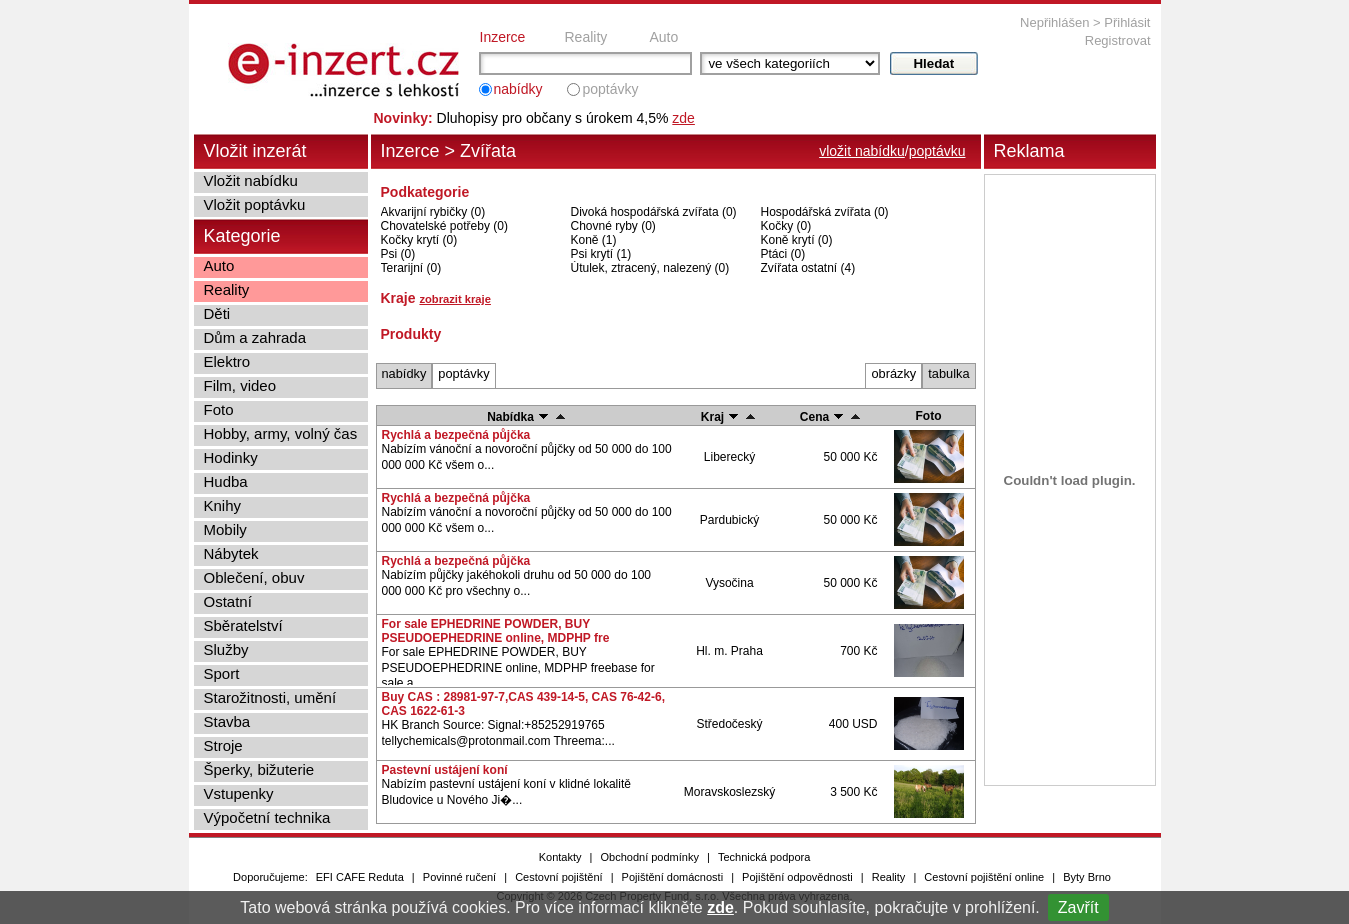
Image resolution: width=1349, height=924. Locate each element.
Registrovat (1118, 40)
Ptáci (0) (783, 254)
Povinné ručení (459, 877)
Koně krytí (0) (797, 240)
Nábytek (231, 553)
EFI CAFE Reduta (360, 877)
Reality (586, 37)
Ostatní (228, 601)
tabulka (948, 373)
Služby (226, 649)
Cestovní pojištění (558, 877)
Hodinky (231, 457)
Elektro (227, 361)
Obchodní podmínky (650, 857)
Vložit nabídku (251, 180)
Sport (222, 673)
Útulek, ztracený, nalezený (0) (650, 268)
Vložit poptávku (255, 204)
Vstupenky (239, 793)
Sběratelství (243, 625)
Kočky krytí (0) (419, 240)
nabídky (518, 89)
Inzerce (503, 37)
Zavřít (1078, 907)
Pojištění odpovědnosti (797, 877)
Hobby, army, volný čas (281, 433)
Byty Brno (1087, 877)
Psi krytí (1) (601, 254)
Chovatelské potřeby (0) (444, 226)
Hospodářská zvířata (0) (825, 212)
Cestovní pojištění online (984, 877)
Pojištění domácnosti (673, 877)
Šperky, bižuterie (259, 769)
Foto (219, 409)
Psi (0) (398, 254)
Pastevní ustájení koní (445, 770)
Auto (664, 37)
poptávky (610, 89)
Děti (217, 313)
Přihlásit (1127, 22)
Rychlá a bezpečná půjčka (456, 435)
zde (720, 907)
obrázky (893, 373)
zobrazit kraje (455, 299)
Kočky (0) (786, 226)
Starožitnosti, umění (270, 697)
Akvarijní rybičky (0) (433, 212)
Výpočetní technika (267, 817)
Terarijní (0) (411, 268)
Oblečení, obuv (254, 577)
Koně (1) (594, 240)
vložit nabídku (862, 151)
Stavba (227, 721)
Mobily (225, 529)
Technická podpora (764, 857)
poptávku (937, 151)
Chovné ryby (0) (613, 226)
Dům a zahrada (255, 337)
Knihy (223, 505)
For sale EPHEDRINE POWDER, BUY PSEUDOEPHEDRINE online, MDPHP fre (496, 631)
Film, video (240, 385)
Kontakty (560, 857)
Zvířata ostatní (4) (808, 268)
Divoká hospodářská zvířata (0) (654, 212)
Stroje (223, 745)
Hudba (226, 481)
